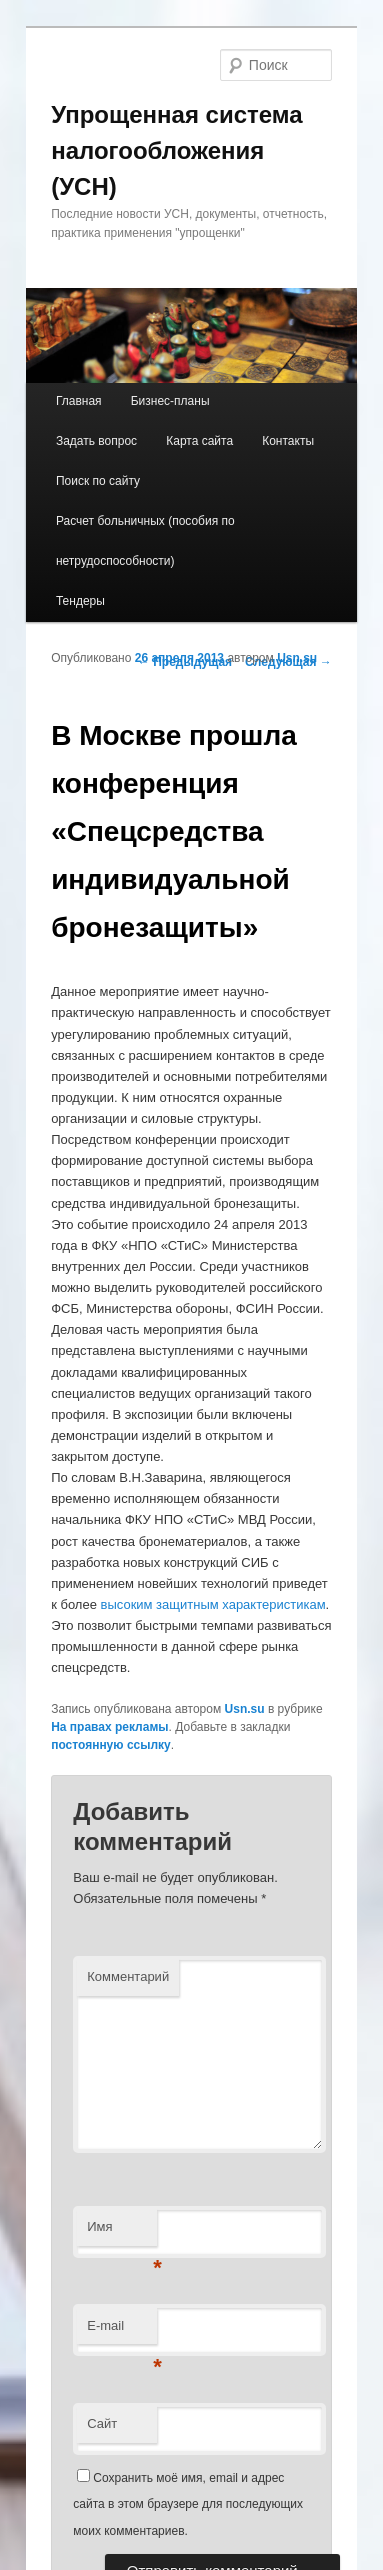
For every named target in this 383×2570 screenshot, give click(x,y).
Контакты (288, 441)
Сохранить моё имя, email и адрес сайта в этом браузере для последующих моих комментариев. (188, 2504)
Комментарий (128, 1976)
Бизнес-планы (170, 401)
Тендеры (80, 601)
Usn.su (297, 658)
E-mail (122, 2331)
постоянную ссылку (111, 1745)
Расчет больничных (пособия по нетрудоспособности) (145, 541)
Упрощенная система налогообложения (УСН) (176, 150)
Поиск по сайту (98, 481)
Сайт (102, 2423)
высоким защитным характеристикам (213, 1604)
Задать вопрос (96, 441)
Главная (79, 401)
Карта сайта (199, 441)
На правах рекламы (109, 1727)
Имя (122, 2232)
